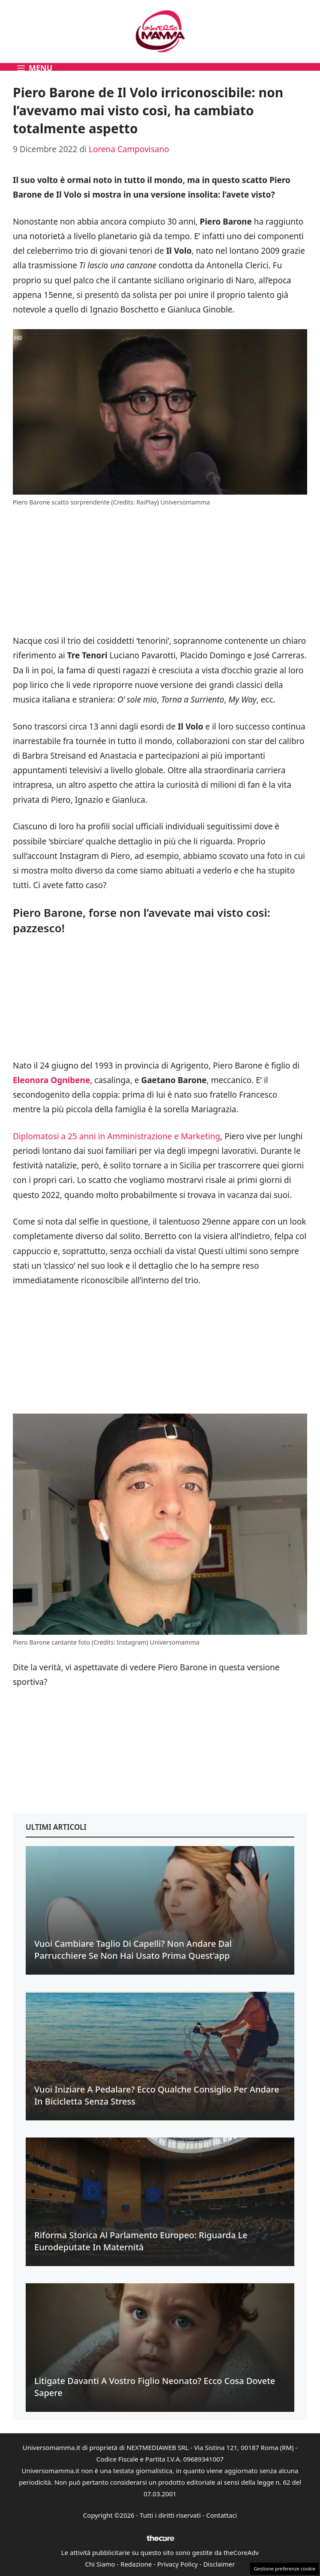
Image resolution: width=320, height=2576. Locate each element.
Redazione (136, 2564)
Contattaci (221, 2515)
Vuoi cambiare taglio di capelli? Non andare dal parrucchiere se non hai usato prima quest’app (133, 1949)
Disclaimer (219, 2564)
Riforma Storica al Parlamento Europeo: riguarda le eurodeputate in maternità (141, 2241)
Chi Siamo (100, 2564)
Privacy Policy (177, 2564)
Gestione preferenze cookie (284, 2568)
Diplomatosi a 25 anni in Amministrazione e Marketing (116, 1136)
